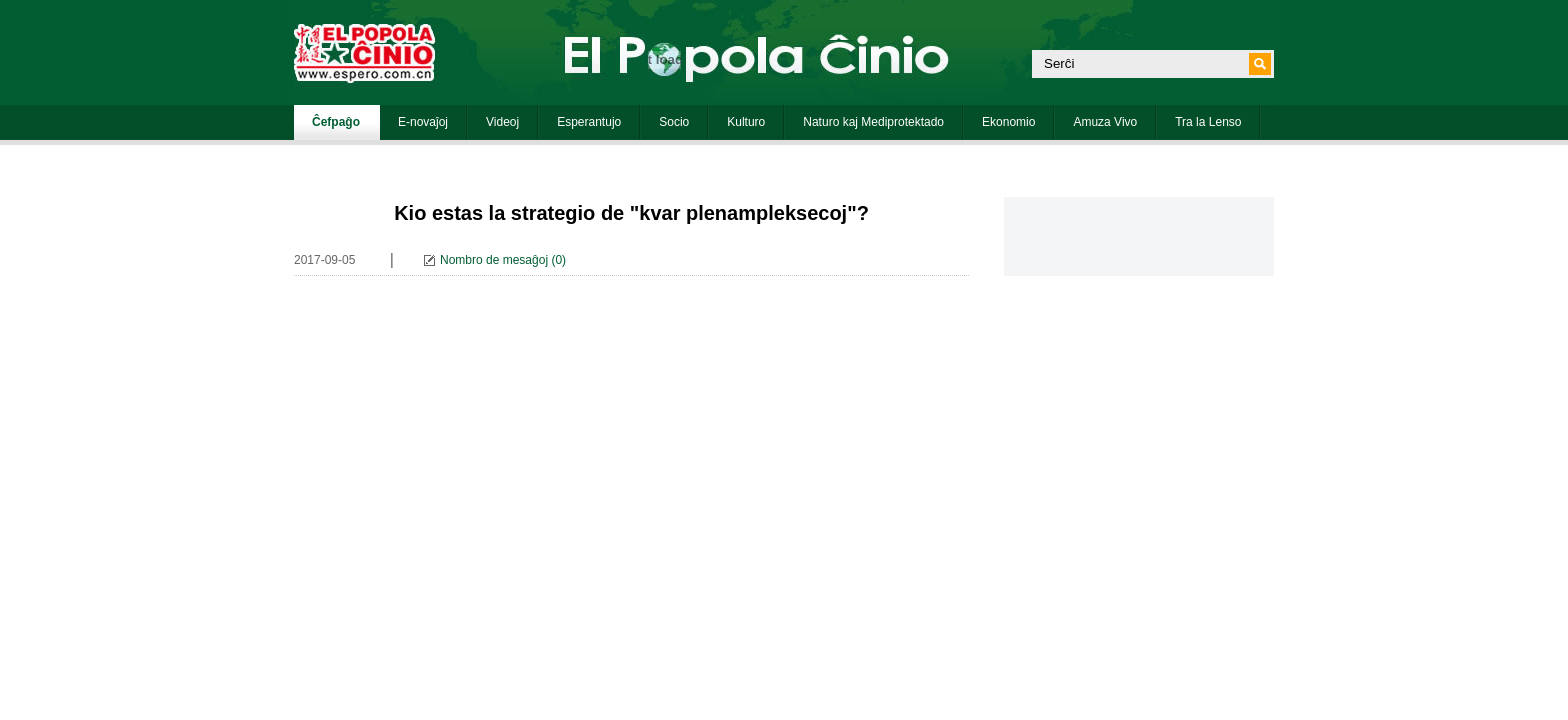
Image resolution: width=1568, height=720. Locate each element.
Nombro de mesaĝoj (494, 260)
